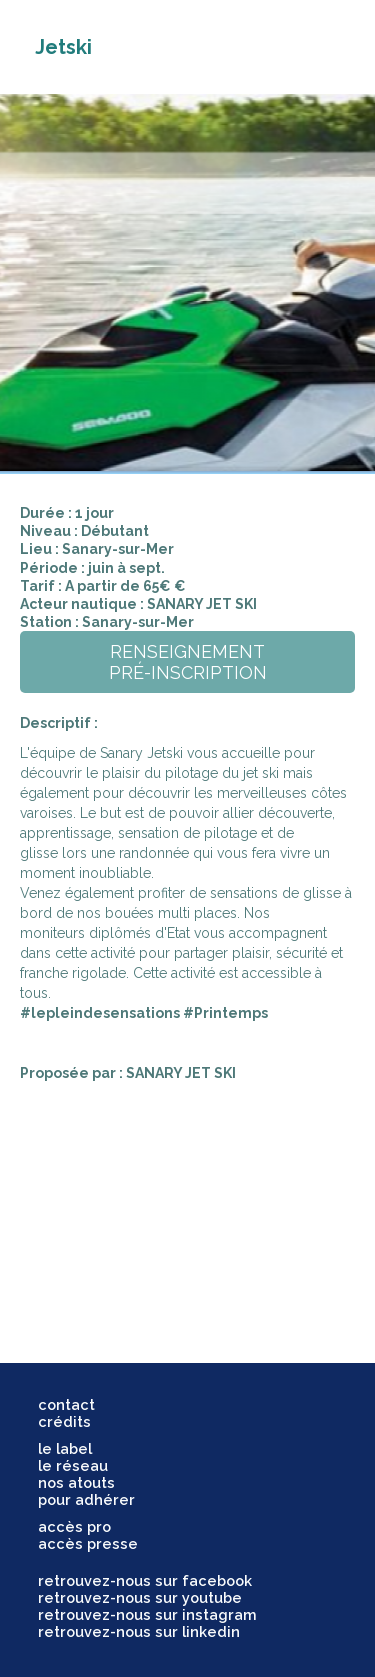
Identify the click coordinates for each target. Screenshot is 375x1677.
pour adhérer (86, 1499)
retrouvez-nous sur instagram (147, 1614)
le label (65, 1448)
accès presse (88, 1543)
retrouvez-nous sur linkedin (139, 1631)
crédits (64, 1421)
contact (66, 1404)
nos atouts (76, 1482)
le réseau (73, 1465)
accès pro (74, 1526)
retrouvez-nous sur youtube (140, 1597)
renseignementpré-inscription (188, 662)
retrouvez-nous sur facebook (145, 1580)
